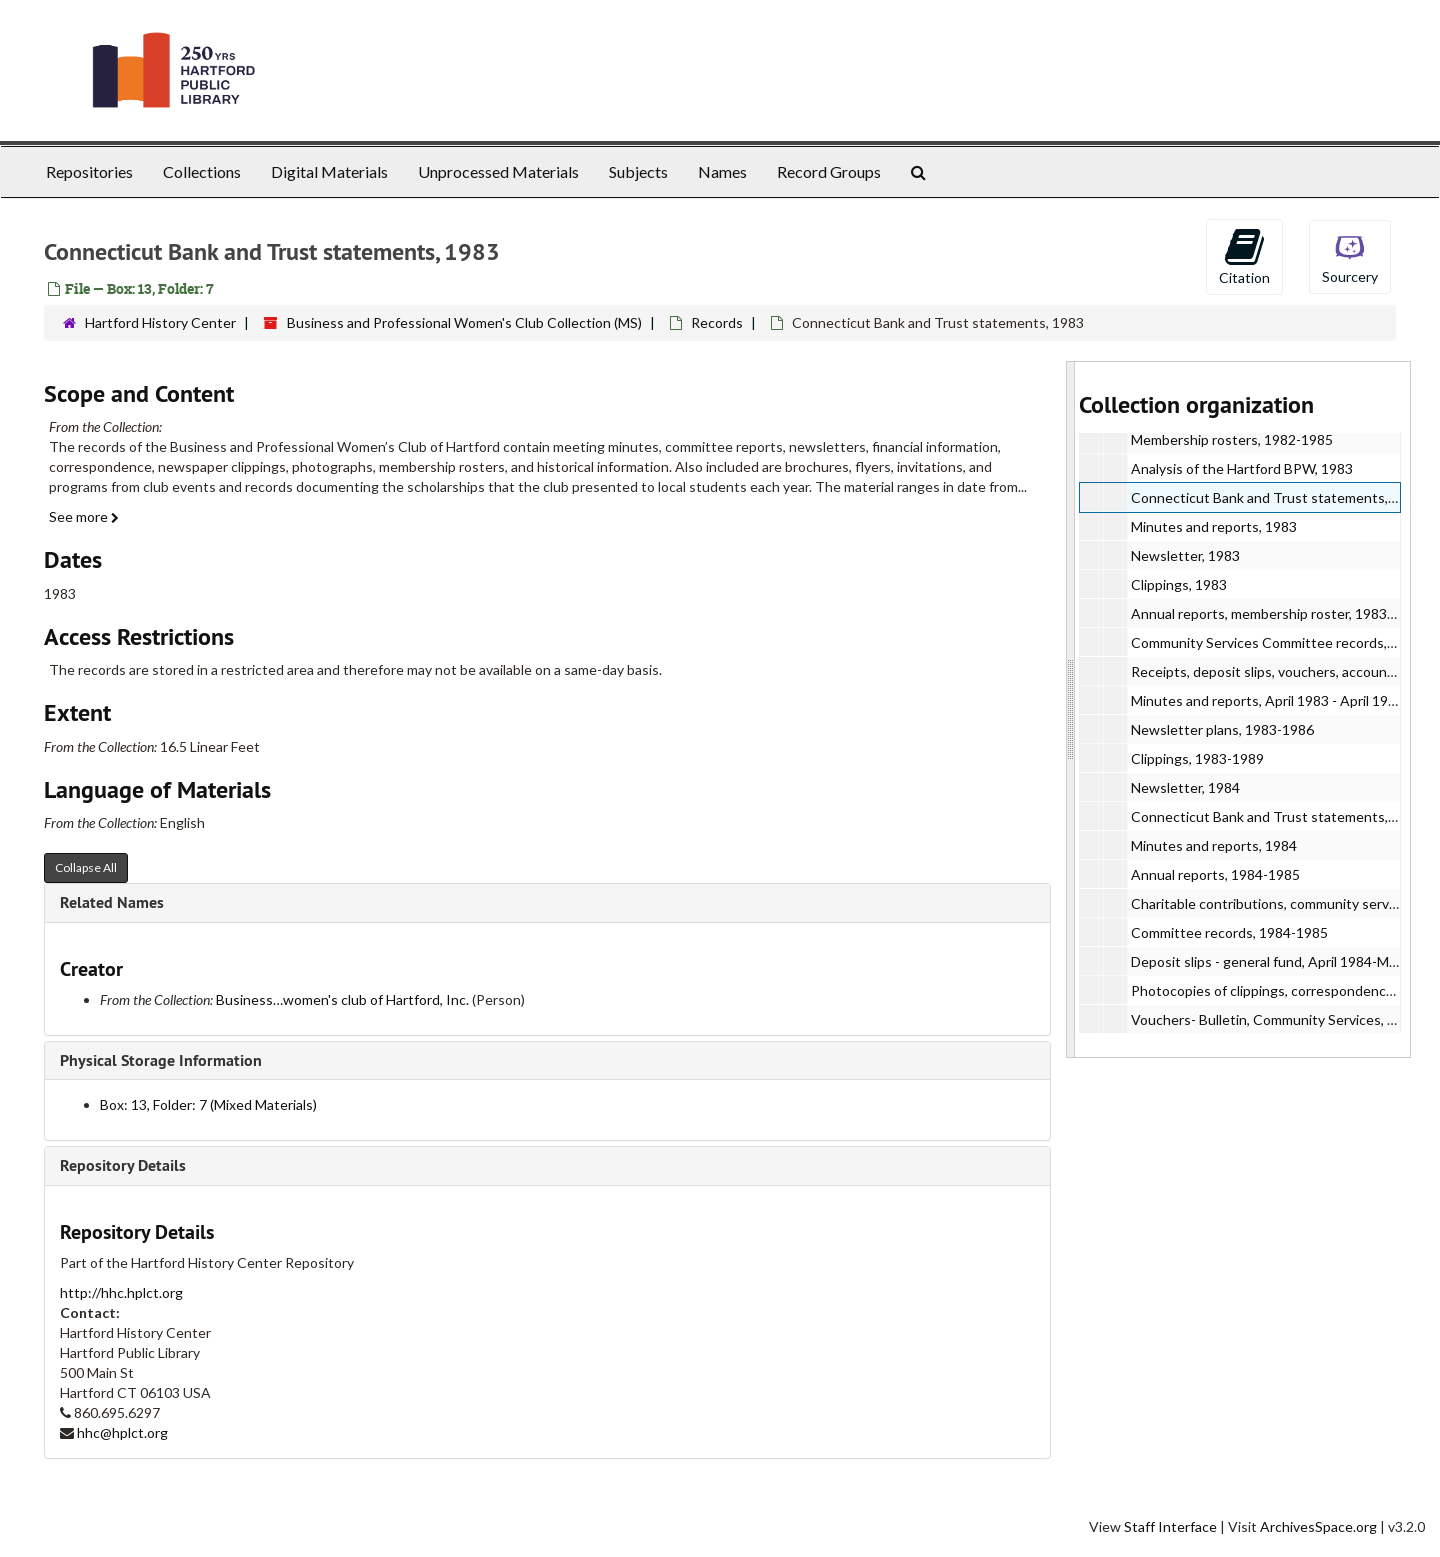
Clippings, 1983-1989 (1197, 758)
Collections (202, 171)
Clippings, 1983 (1179, 584)
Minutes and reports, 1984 (1214, 845)
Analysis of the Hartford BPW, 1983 (1242, 468)
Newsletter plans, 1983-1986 (1222, 729)
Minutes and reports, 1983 (1214, 526)
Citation (1244, 256)
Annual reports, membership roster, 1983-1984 (1277, 613)
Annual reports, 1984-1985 (1215, 874)
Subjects (638, 171)
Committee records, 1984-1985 (1229, 932)
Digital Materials (329, 171)
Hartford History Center (160, 322)
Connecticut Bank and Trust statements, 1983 (1277, 497)
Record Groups (829, 171)
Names (722, 171)
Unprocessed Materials (498, 171)
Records (717, 322)
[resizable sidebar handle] (1071, 709)
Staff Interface (1170, 1526)
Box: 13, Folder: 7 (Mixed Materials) (208, 1104)
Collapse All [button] (86, 867)
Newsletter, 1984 (1185, 787)
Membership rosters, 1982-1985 (1232, 439)
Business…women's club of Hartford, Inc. (342, 999)
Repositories (89, 171)
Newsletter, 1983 (1185, 555)
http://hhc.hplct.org (121, 1292)
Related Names (112, 902)
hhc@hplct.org (122, 1432)
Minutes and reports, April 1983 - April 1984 (1267, 700)
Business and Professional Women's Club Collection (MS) (464, 322)
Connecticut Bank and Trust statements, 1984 (1277, 816)
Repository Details (123, 1165)
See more (84, 516)
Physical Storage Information (161, 1060)
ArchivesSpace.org (1318, 1526)
